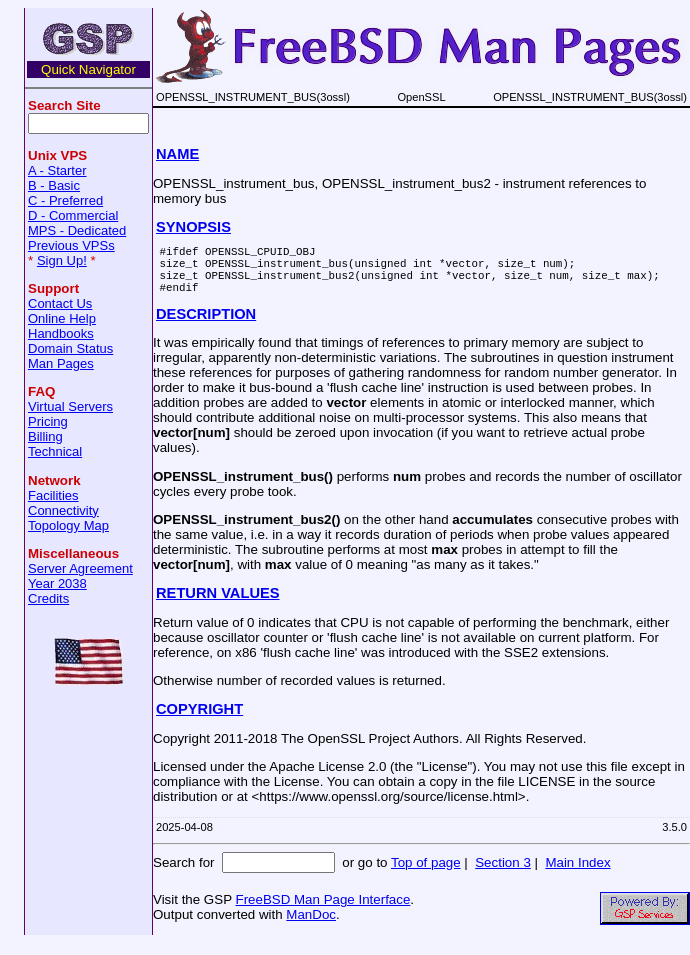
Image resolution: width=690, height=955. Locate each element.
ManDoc (311, 926)
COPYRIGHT (199, 721)
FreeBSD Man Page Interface (322, 911)
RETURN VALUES (218, 605)
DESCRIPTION (206, 326)
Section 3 (503, 874)
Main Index (577, 874)
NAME (177, 154)
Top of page (426, 874)
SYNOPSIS (193, 227)
